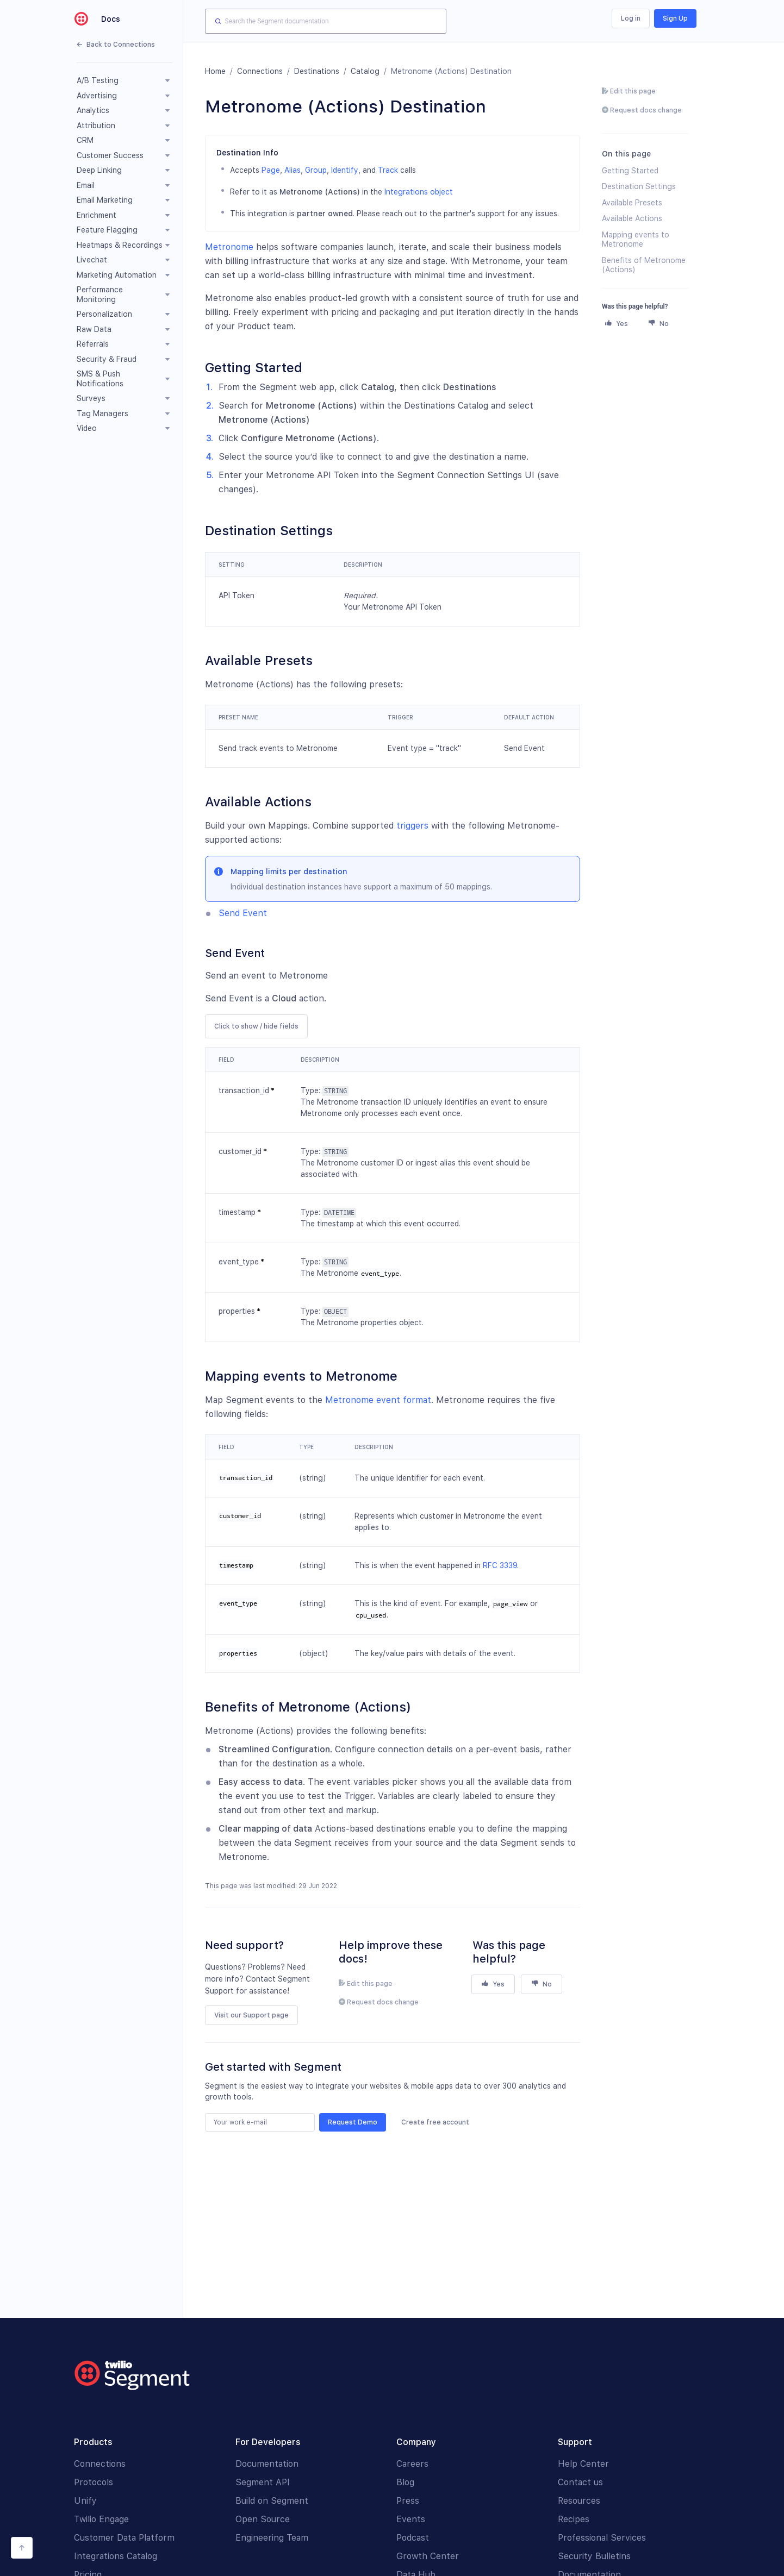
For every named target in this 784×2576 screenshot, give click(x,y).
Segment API (262, 2482)
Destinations (316, 71)
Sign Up (675, 18)
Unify (85, 2501)
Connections (260, 71)
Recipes (573, 2519)
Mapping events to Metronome (635, 239)
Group (316, 170)
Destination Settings (639, 186)
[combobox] (325, 21)
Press (407, 2501)
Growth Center (427, 2556)
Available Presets (632, 202)
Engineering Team (271, 2538)
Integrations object (418, 191)
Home (215, 71)
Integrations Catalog (115, 2556)
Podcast (412, 2538)
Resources (579, 2501)
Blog (405, 2482)
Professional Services (602, 2538)
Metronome (229, 247)
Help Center (583, 2464)
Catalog (365, 71)
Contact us (580, 2482)
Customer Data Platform (124, 2538)
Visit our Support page (251, 2015)
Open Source (262, 2519)
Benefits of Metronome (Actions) (644, 265)
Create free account (435, 2122)
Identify (344, 170)
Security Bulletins (594, 2556)
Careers (412, 2464)
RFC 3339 (500, 1565)
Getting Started (630, 170)
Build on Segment (271, 2501)
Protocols (93, 2482)
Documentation (266, 2464)
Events (410, 2519)
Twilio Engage (101, 2519)
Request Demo (352, 2122)
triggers (412, 825)
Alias (292, 170)
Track (388, 170)
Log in (630, 18)
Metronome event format (378, 1400)
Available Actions (632, 218)
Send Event (243, 913)
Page (271, 170)
